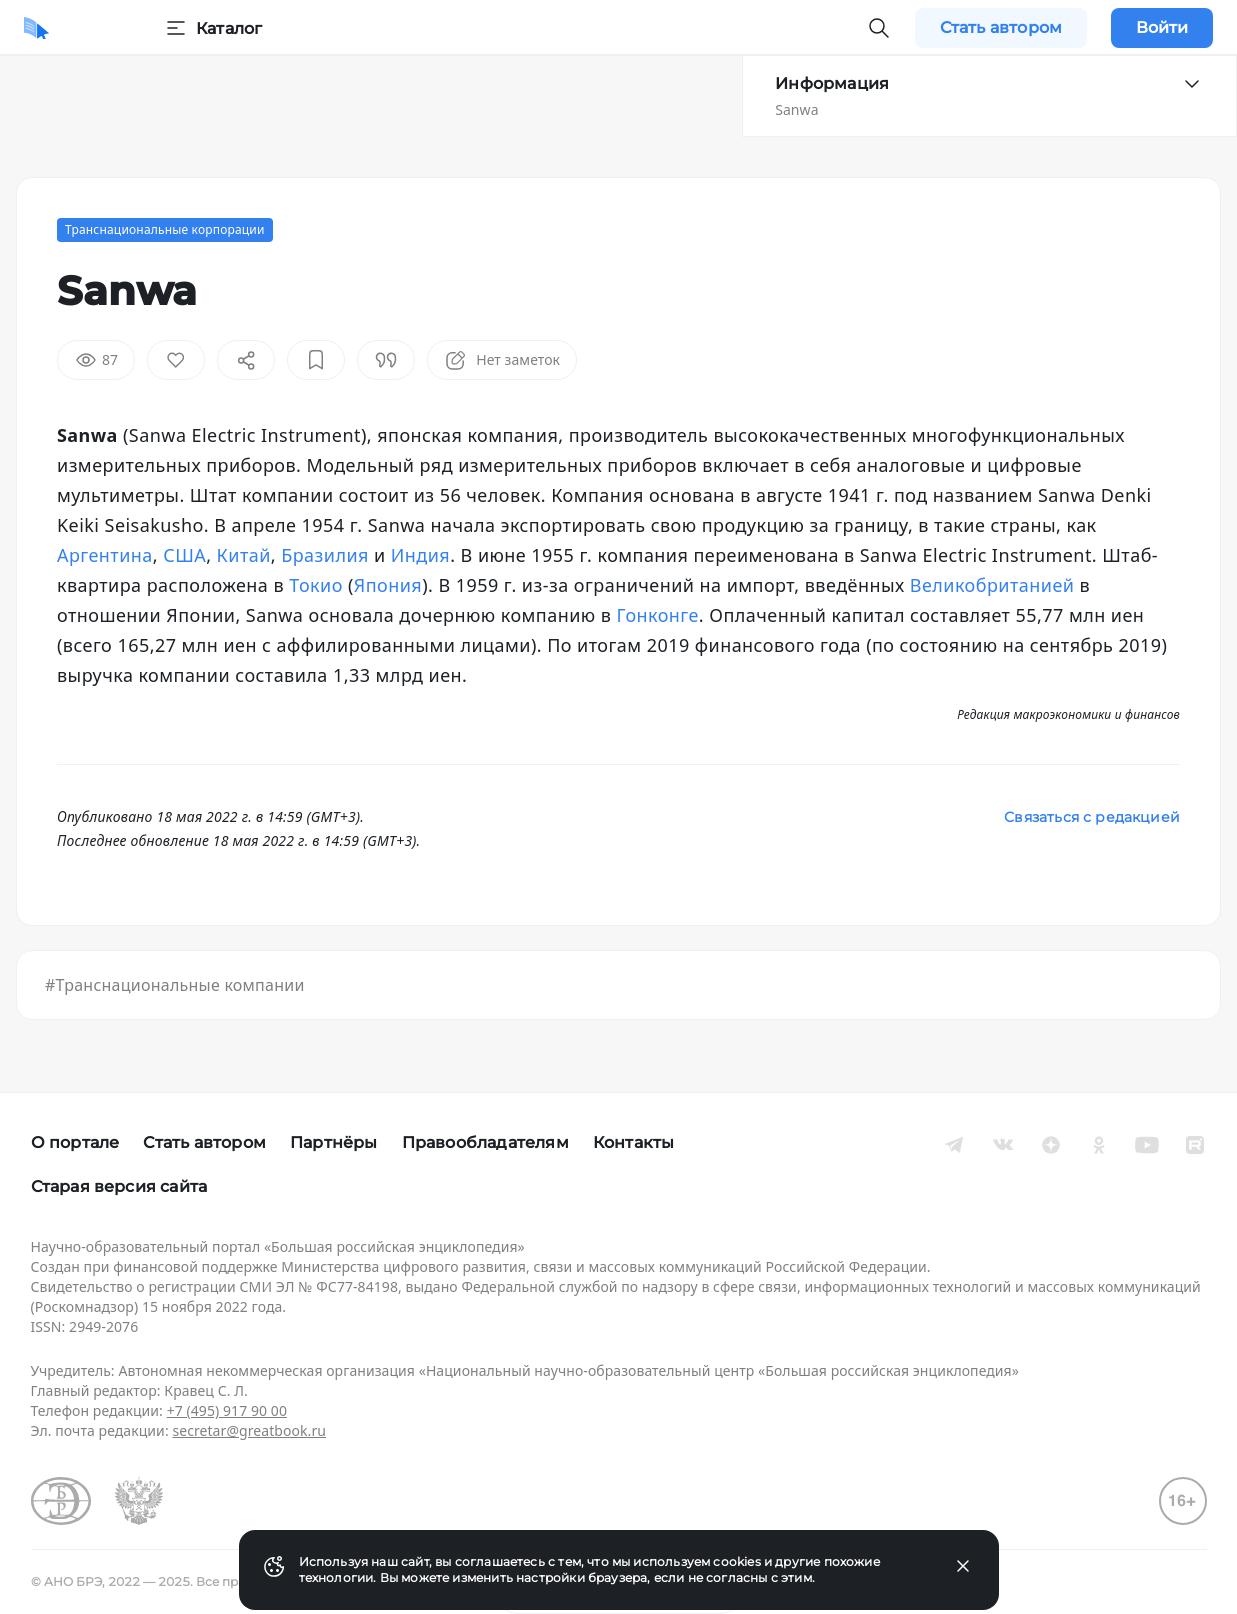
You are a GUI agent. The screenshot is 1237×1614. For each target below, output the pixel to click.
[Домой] (36, 28)
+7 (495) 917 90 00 (227, 1410)
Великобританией (992, 585)
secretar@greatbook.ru (249, 1430)
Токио (316, 585)
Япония (388, 585)
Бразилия (325, 555)
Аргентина (105, 555)
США (184, 555)
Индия (420, 555)
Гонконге (657, 615)
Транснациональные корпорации (165, 229)
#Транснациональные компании (175, 985)
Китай (244, 555)
